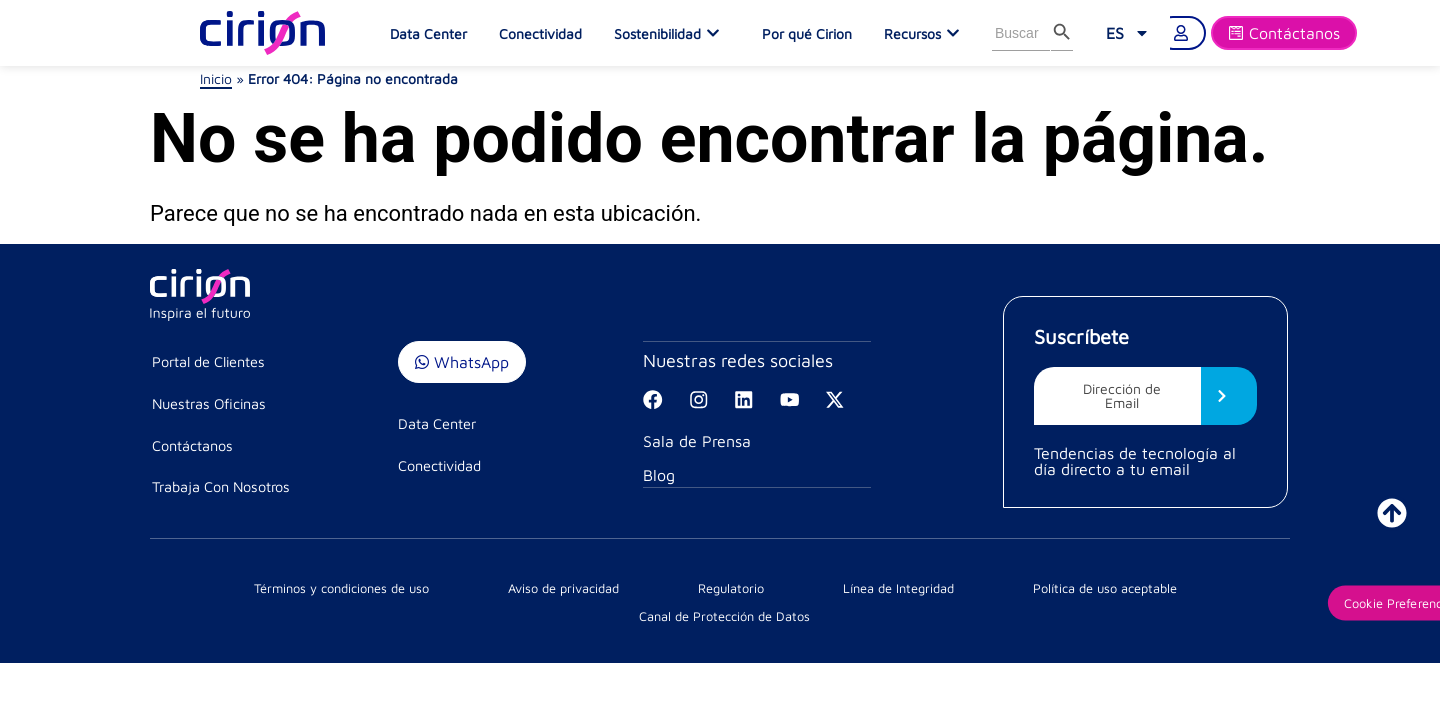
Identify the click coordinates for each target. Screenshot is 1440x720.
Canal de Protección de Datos (971, 611)
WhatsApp (462, 362)
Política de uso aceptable (787, 611)
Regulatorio (527, 611)
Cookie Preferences (1179, 612)
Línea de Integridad (635, 611)
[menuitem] (1128, 33)
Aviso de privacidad (419, 611)
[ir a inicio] (1392, 513)
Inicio (216, 78)
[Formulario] (1284, 33)
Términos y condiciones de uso (251, 611)
